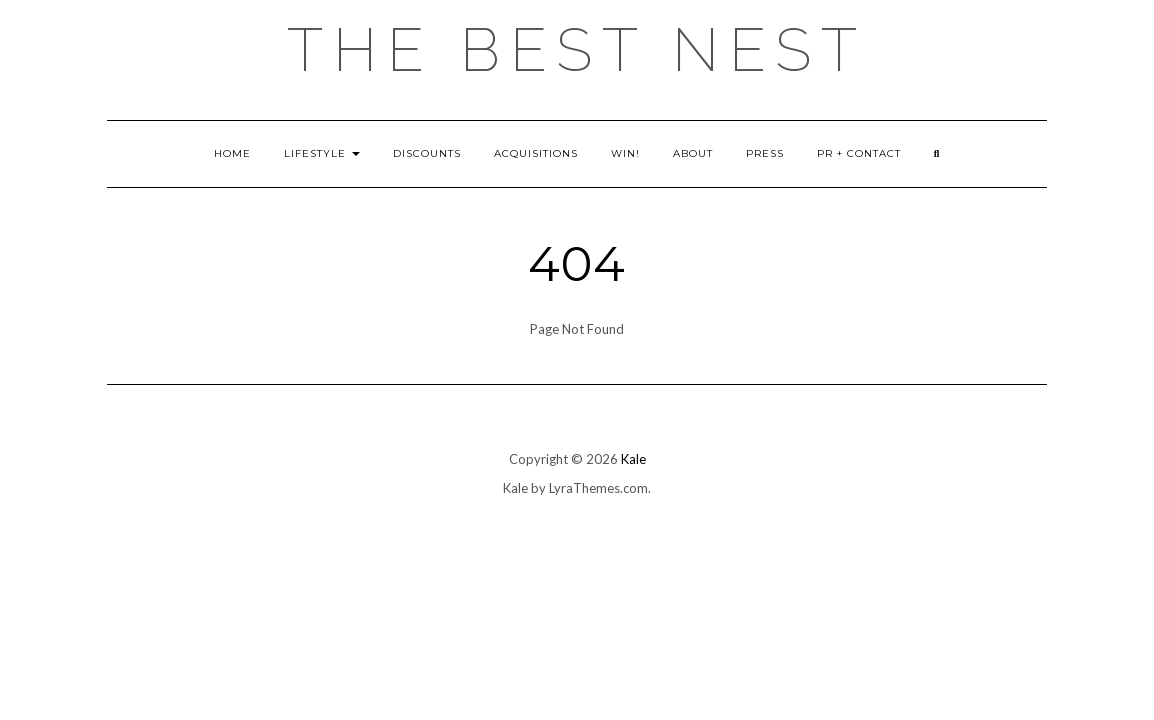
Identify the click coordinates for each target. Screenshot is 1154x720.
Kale (633, 459)
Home (232, 153)
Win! (625, 153)
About (693, 153)
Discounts (427, 153)
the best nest (577, 50)
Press (765, 153)
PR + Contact (859, 153)
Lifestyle (322, 153)
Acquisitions (536, 153)
